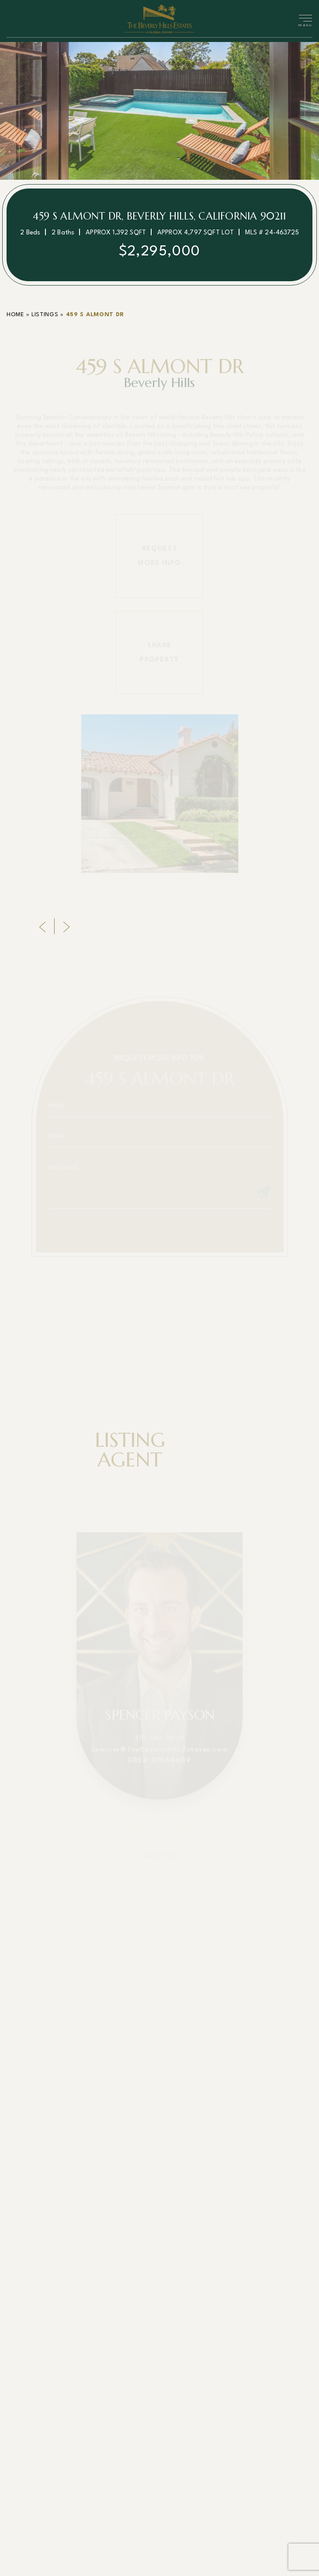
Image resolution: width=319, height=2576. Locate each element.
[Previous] (42, 935)
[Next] (66, 935)
